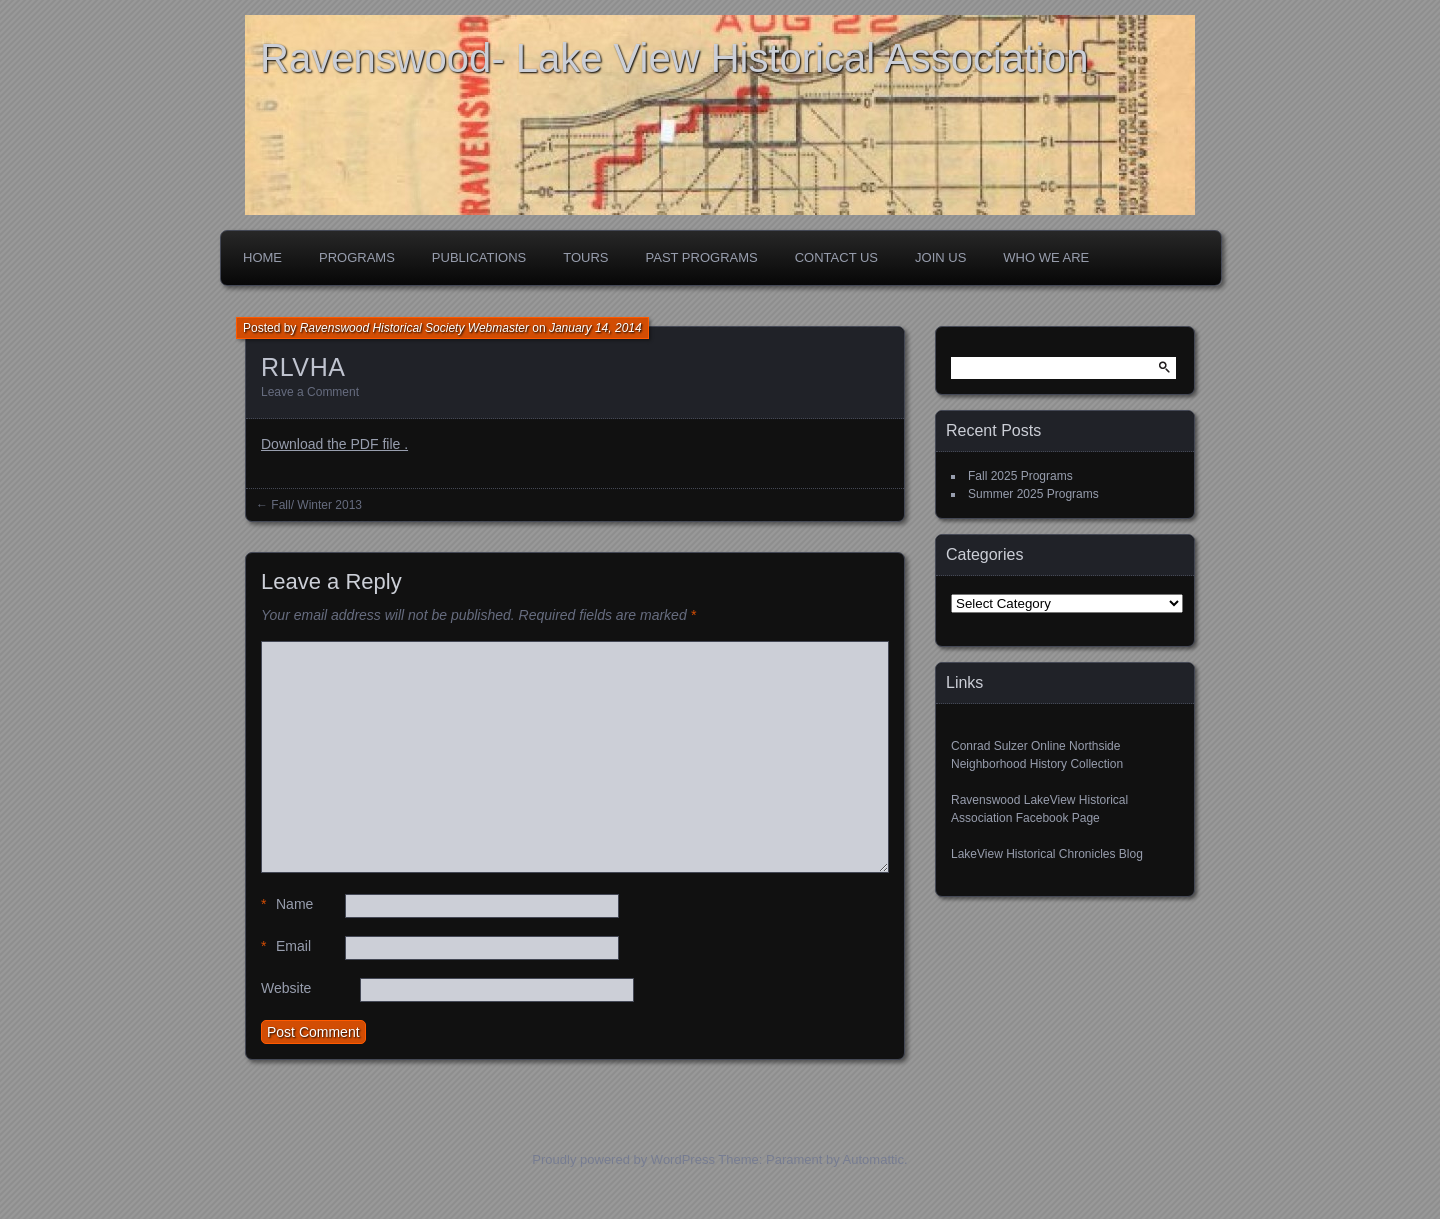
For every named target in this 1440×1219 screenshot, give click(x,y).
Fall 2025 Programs (1020, 476)
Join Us (940, 257)
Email (286, 946)
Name (287, 904)
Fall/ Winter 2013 (316, 505)
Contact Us (836, 257)
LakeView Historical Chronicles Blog (1047, 854)
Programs (357, 257)
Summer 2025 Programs (1033, 494)
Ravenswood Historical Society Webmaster (414, 328)
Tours (585, 257)
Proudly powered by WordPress (623, 1159)
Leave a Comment (310, 392)
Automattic (873, 1159)
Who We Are (1046, 257)
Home (262, 257)
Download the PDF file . (334, 444)
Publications (479, 257)
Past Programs (702, 257)
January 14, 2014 (595, 328)
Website (286, 988)
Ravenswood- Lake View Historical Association (674, 58)
